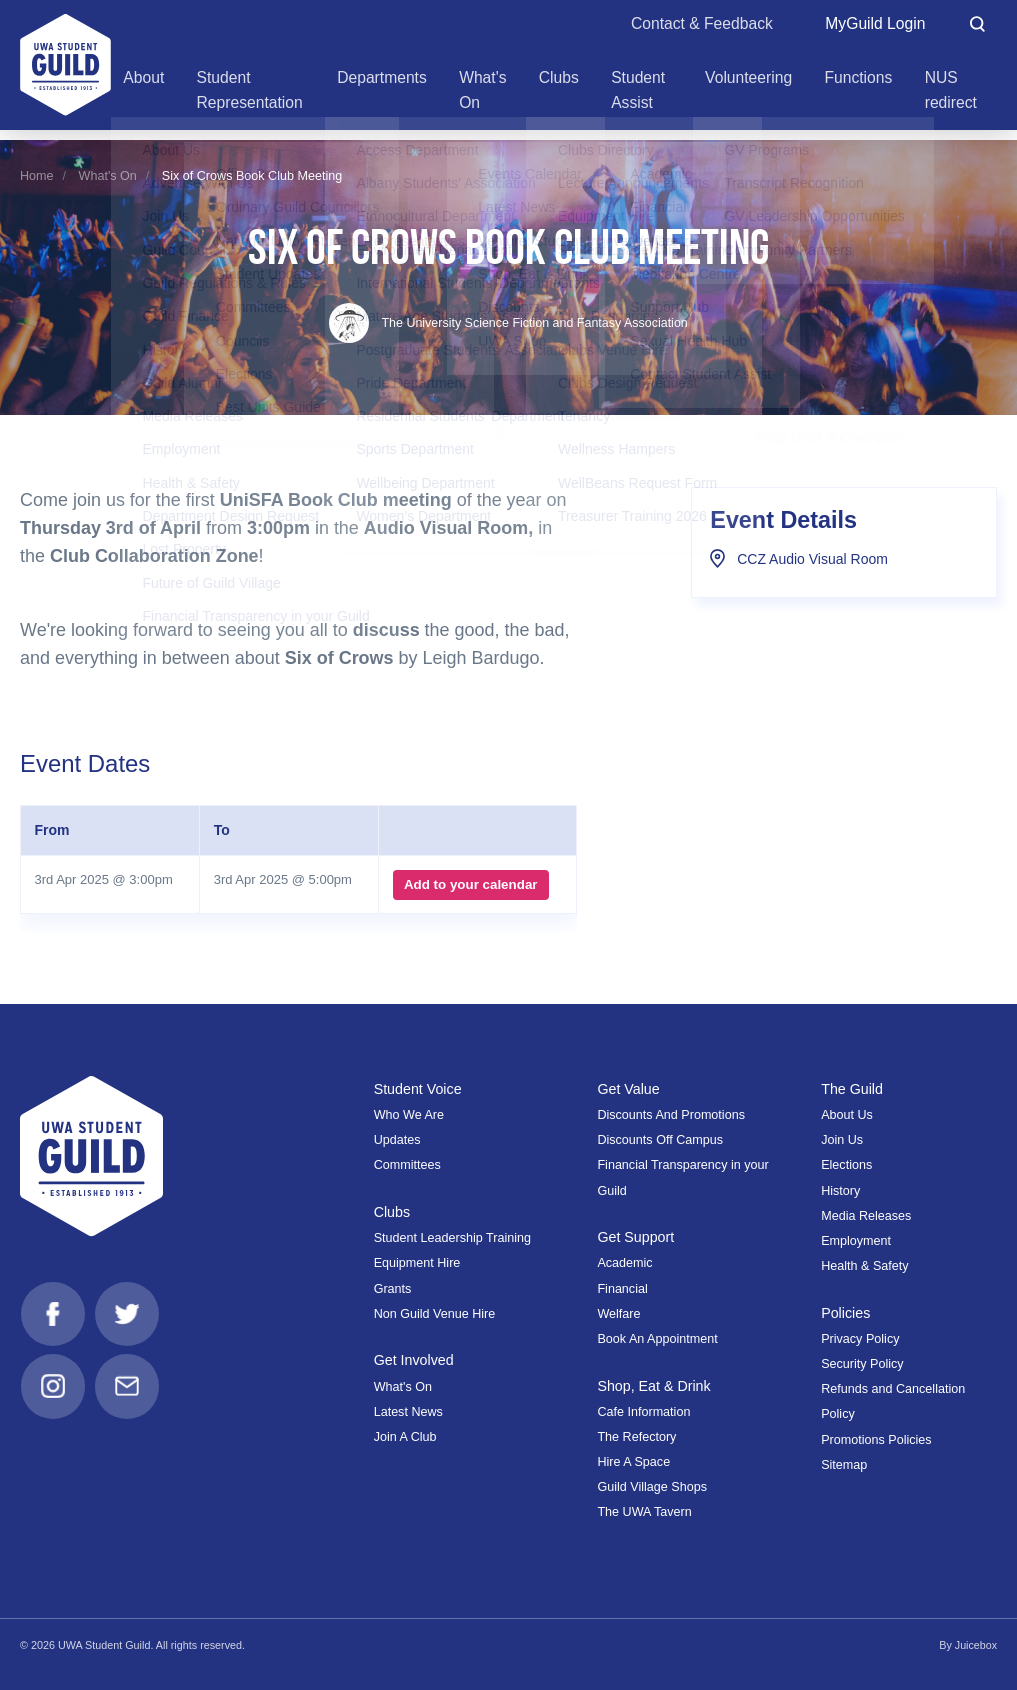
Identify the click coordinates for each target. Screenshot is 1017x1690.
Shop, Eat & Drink (654, 1386)
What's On (108, 176)
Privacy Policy (860, 1339)
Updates (397, 1140)
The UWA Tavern (644, 1512)
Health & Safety (864, 1266)
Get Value (628, 1089)
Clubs (392, 1212)
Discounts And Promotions (671, 1115)
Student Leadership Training (452, 1238)
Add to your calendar (470, 884)
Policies (846, 1313)
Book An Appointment (657, 1339)
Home (37, 176)
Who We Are (409, 1115)
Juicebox (975, 1645)
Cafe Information (643, 1412)
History (840, 1191)
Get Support (636, 1237)
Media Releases (866, 1216)
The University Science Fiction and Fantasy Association (508, 323)
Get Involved (414, 1360)
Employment (856, 1241)
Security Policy (862, 1364)
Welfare (618, 1314)
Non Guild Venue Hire (435, 1314)
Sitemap (844, 1465)
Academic (624, 1263)
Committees (407, 1165)
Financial (622, 1289)
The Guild (852, 1089)
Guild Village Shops (652, 1487)
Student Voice (418, 1089)
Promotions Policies (876, 1440)
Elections (846, 1165)
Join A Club (405, 1437)
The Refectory (636, 1437)
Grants (393, 1289)
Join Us (842, 1140)
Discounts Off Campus (660, 1140)
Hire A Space (633, 1462)
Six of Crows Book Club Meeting (252, 176)
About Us (847, 1115)
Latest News (408, 1412)
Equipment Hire (417, 1263)
